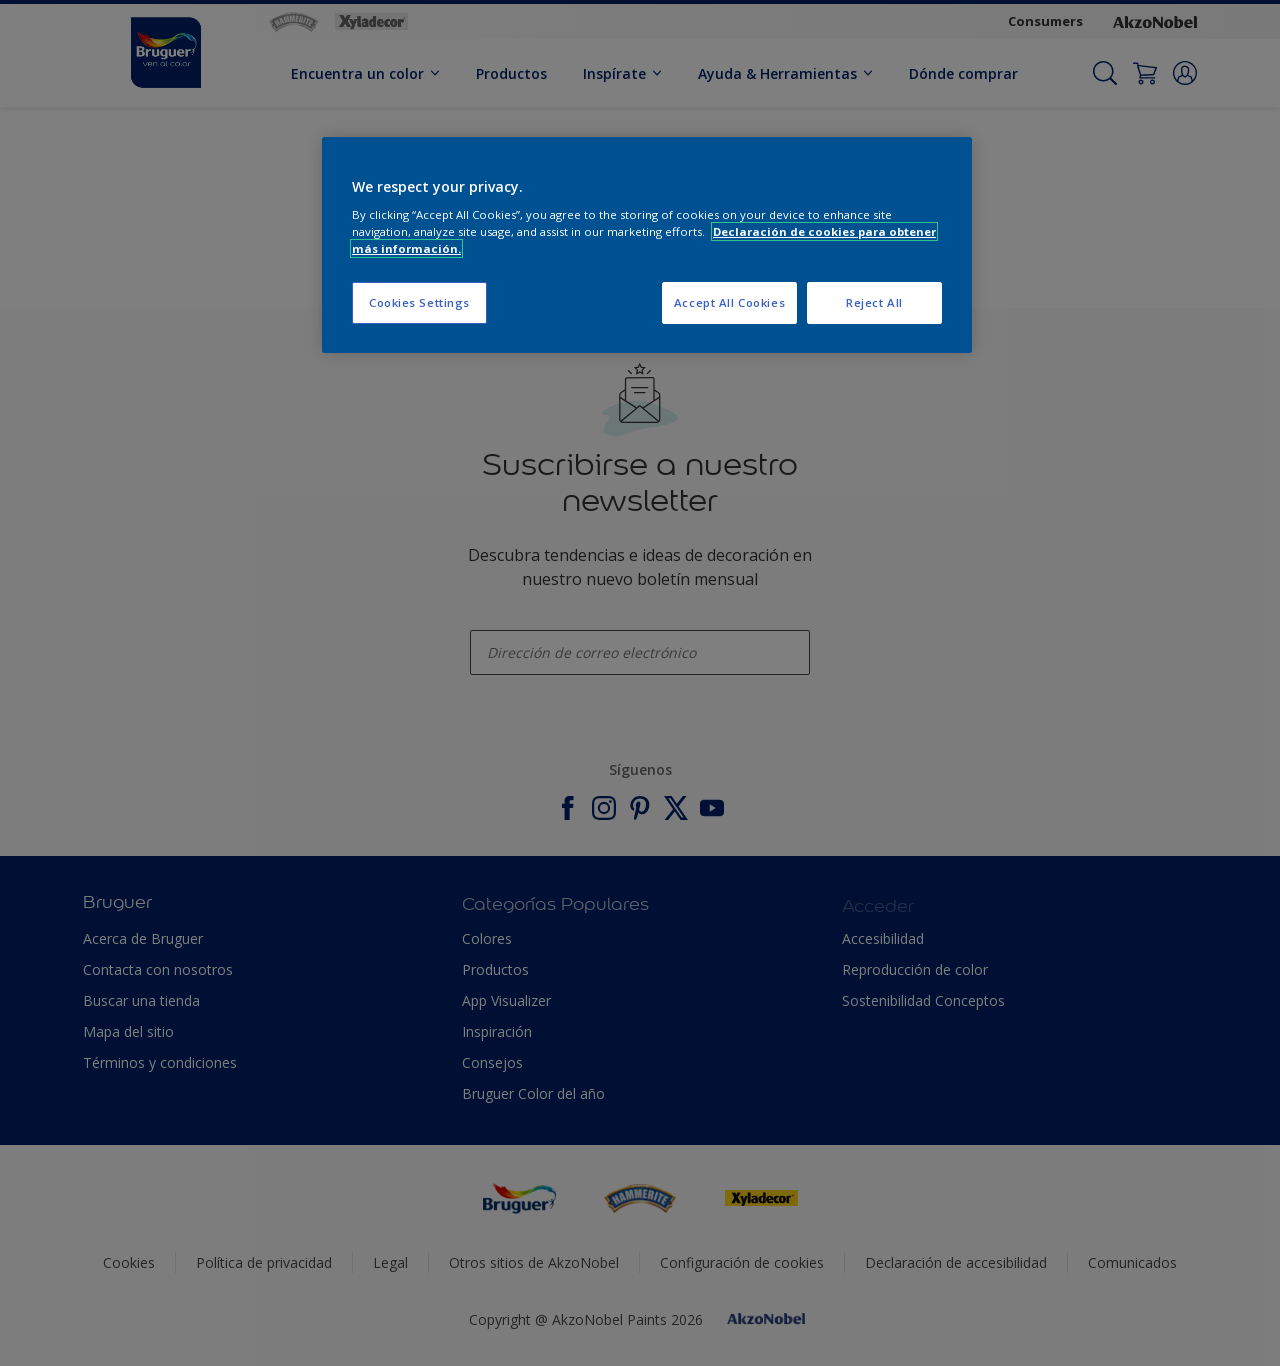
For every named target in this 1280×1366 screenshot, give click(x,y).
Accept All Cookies (729, 302)
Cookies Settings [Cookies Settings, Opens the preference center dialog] (419, 302)
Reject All (874, 302)
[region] (647, 245)
